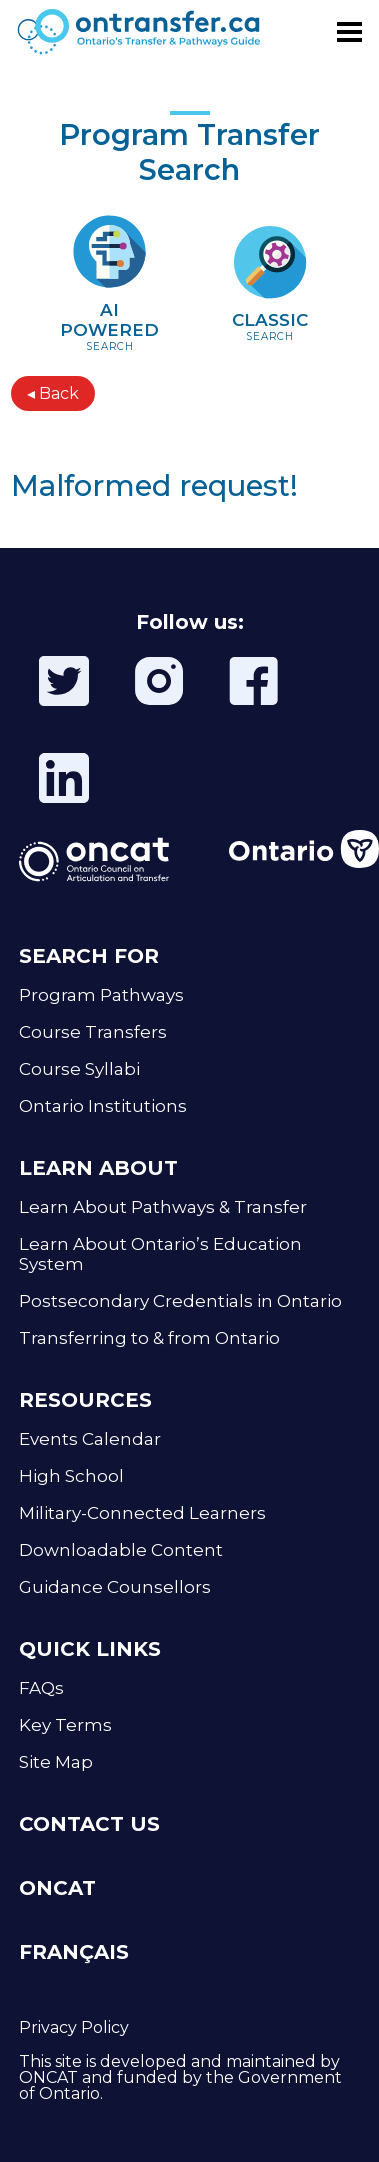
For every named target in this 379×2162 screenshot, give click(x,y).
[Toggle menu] (349, 32)
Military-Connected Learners (142, 1513)
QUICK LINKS (90, 1649)
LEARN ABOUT (98, 1168)
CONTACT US (89, 1824)
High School (71, 1476)
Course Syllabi (79, 1069)
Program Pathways (101, 995)
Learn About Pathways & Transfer (163, 1207)
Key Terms (65, 1725)
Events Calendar (90, 1439)
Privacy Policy (74, 2027)
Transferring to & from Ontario (149, 1338)
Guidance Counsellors (115, 1587)
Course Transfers (93, 1032)
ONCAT (57, 1888)
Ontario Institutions (103, 1106)
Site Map (56, 1762)
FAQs (41, 1688)
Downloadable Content (121, 1550)
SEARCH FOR (89, 956)
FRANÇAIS (74, 1952)
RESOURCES (85, 1400)
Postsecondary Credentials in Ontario (180, 1301)
